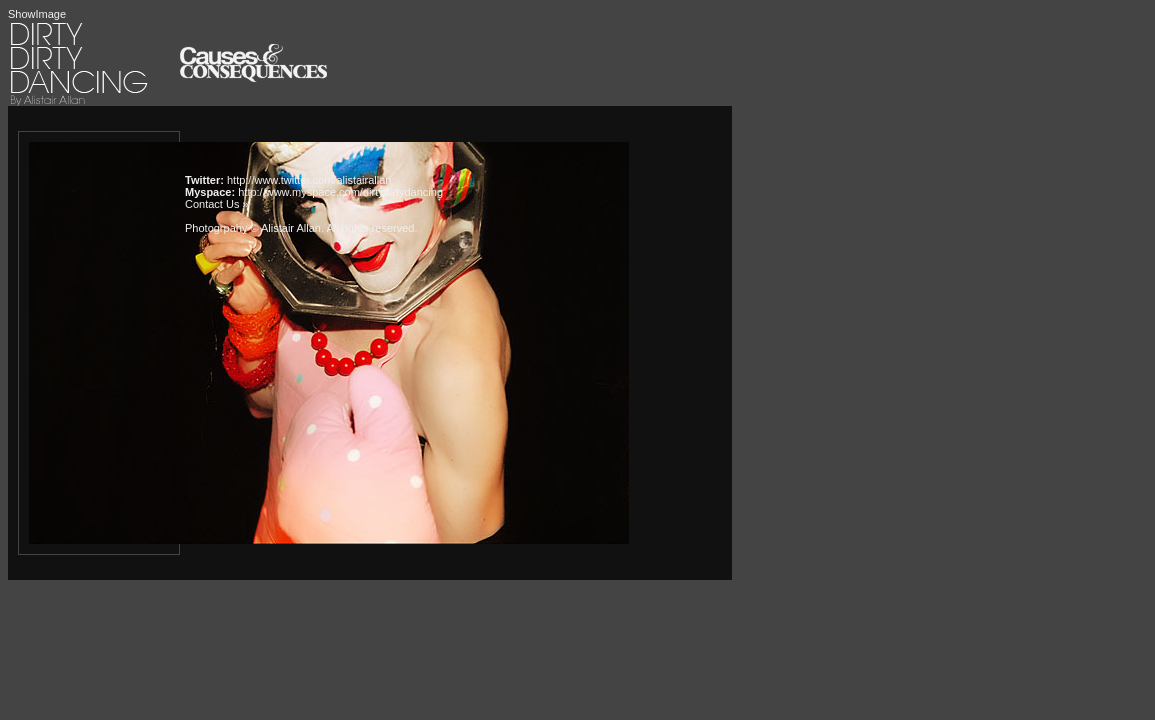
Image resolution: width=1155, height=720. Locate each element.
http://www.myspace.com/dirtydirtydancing (340, 192)
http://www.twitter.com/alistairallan (309, 180)
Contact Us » (217, 204)
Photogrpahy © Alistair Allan (253, 228)
